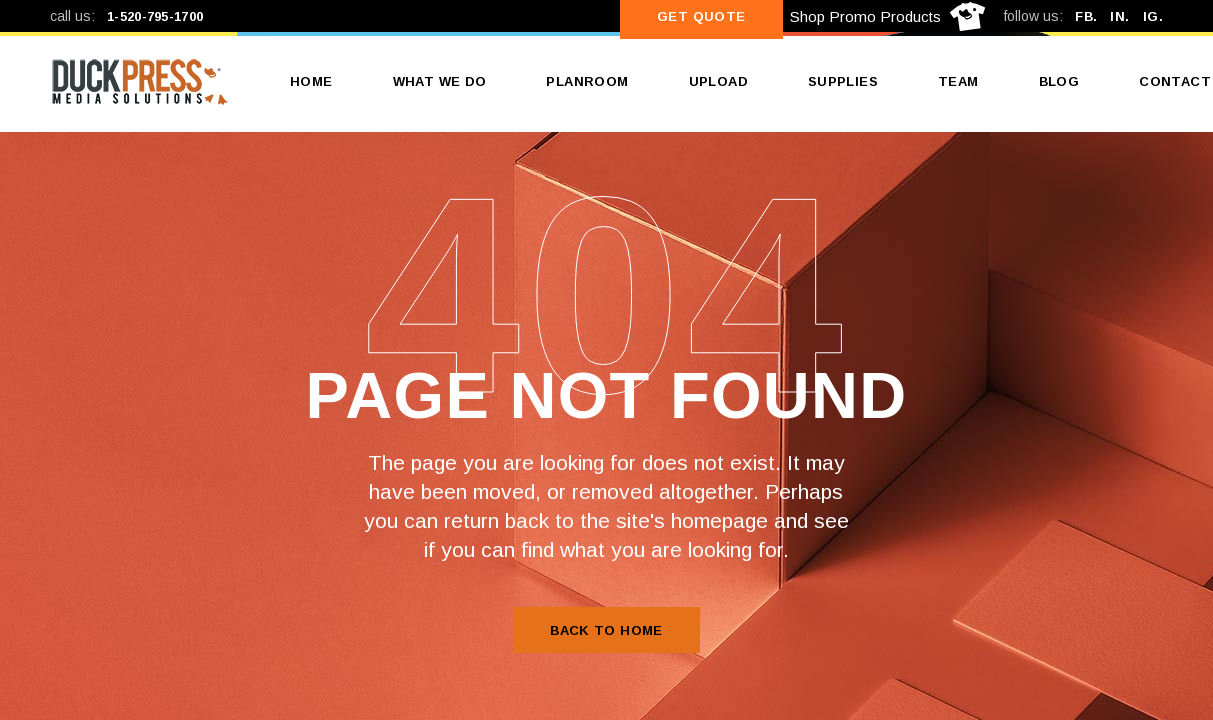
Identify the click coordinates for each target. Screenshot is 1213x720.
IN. (1119, 16)
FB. (1086, 16)
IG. (1153, 16)
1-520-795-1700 (155, 16)
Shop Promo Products (865, 16)
